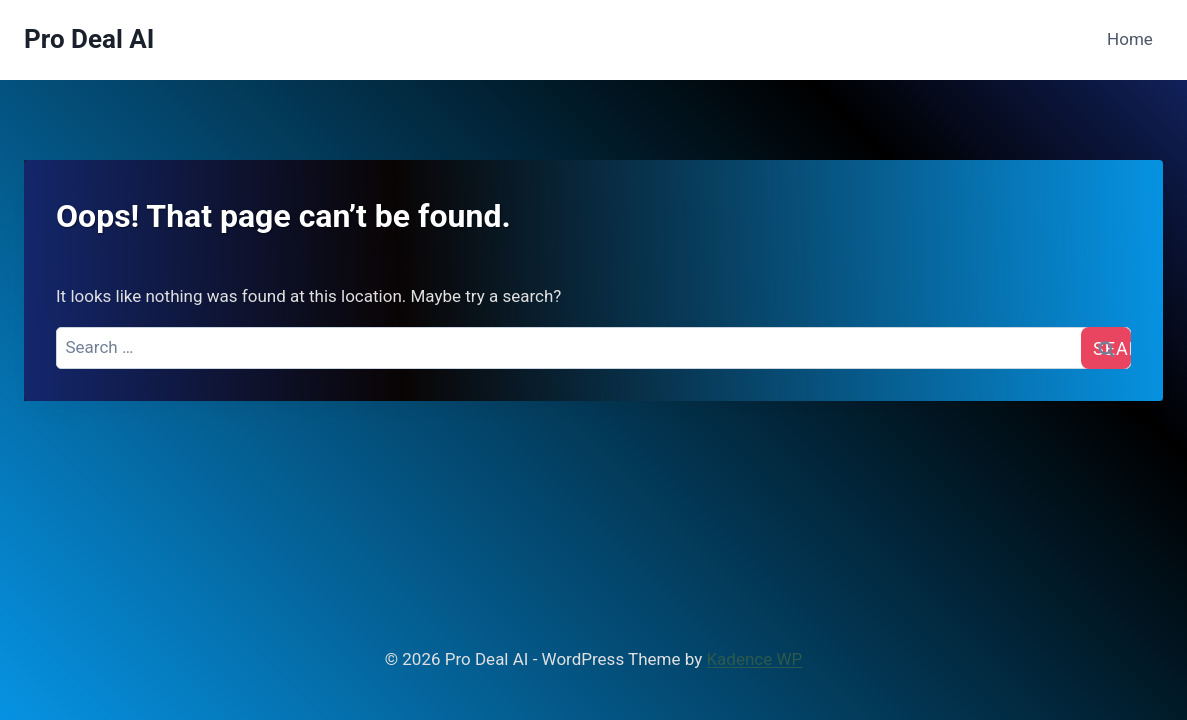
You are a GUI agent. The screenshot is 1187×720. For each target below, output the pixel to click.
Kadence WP (754, 659)
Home (1130, 39)
